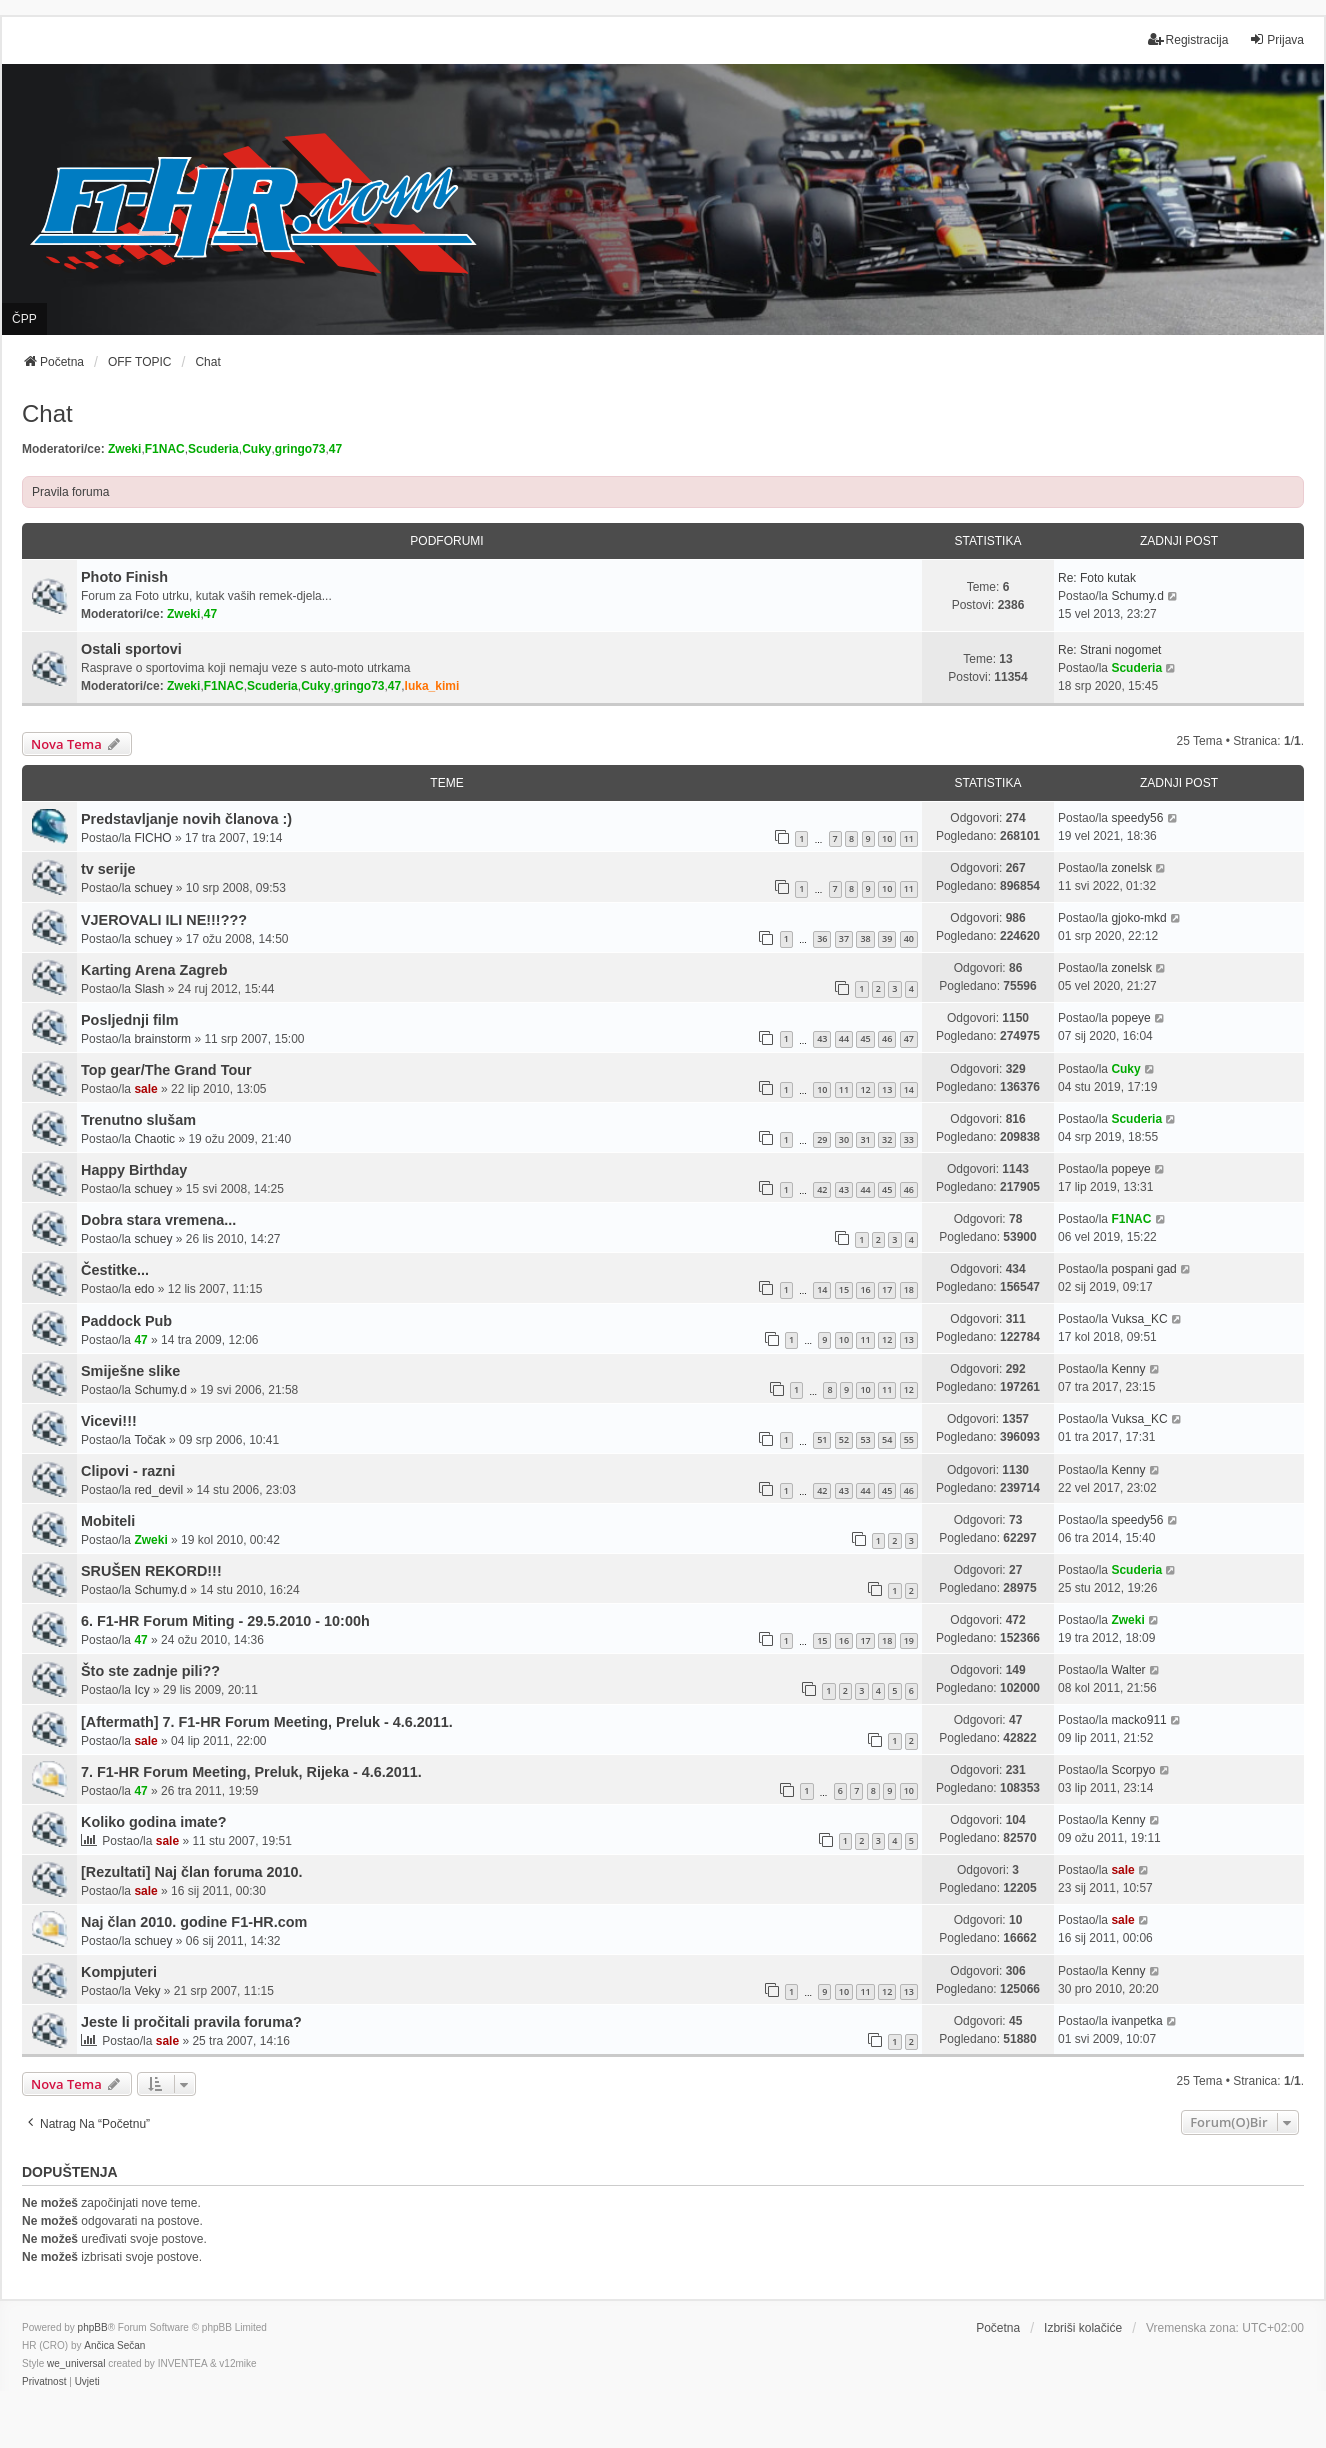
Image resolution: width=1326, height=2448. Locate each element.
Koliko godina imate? (154, 1822)
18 (909, 1289)
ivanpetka (1136, 2021)
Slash (149, 989)
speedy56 (1137, 818)
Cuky (256, 449)
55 (909, 1439)
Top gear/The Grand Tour (166, 1070)
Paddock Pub (126, 1321)
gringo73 (300, 449)
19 (909, 1640)
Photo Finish (124, 577)
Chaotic (154, 1139)
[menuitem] (44, 2382)
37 (844, 938)
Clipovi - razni (128, 1471)
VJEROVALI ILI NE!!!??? (164, 920)
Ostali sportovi (131, 649)
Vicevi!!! (109, 1421)
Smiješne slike (130, 1371)
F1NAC (165, 449)
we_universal (76, 2363)
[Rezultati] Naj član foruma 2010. (192, 1872)
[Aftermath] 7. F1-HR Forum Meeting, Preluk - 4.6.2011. (267, 1722)
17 (887, 1289)
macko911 (1138, 1720)
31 (865, 1139)
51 (822, 1439)
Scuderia (213, 449)
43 (822, 1038)
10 (887, 838)
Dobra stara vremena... (158, 1220)
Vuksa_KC (1139, 1319)
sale (145, 1089)
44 (844, 1038)
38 (865, 938)
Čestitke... (115, 1270)
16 (865, 1289)
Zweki (124, 449)
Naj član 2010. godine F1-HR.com (194, 1922)
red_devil (158, 1490)
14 (909, 1089)
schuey (153, 888)
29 (822, 1139)
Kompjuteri (119, 1972)
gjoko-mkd (1138, 918)
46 (887, 1038)
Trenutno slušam (138, 1120)
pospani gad (1143, 1269)
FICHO (152, 838)
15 (844, 1289)
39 (887, 938)
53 (865, 1439)
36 (822, 938)
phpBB (93, 2327)
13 (887, 1089)
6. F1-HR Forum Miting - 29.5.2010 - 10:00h (225, 1621)
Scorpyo (1133, 1770)
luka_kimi (432, 686)
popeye (1130, 1018)
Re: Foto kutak (1097, 578)
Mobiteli (108, 1521)
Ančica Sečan (114, 2345)
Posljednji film (130, 1020)
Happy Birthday (134, 1170)
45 (865, 1038)
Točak (149, 1440)
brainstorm (162, 1039)
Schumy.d (1137, 596)
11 (909, 838)
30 (844, 1139)
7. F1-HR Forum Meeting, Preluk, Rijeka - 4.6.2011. (251, 1772)
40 (909, 938)
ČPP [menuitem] (24, 319)
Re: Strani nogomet (1109, 650)
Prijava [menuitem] (1276, 39)
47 (335, 449)
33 (909, 1139)
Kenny (1128, 1369)
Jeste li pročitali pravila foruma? (191, 2022)
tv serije (108, 869)
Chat (47, 413)
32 (887, 1139)
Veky (147, 1991)
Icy (141, 1690)
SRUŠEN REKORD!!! (151, 1571)
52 (844, 1439)
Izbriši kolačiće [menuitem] (1083, 2328)
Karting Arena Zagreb (154, 970)
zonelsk (1131, 868)
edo (144, 1289)
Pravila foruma (70, 492)
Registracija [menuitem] (1188, 39)
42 (822, 1189)
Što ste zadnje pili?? (150, 1671)
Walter (1128, 1670)
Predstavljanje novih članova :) (186, 819)
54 (887, 1439)
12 (865, 1089)
